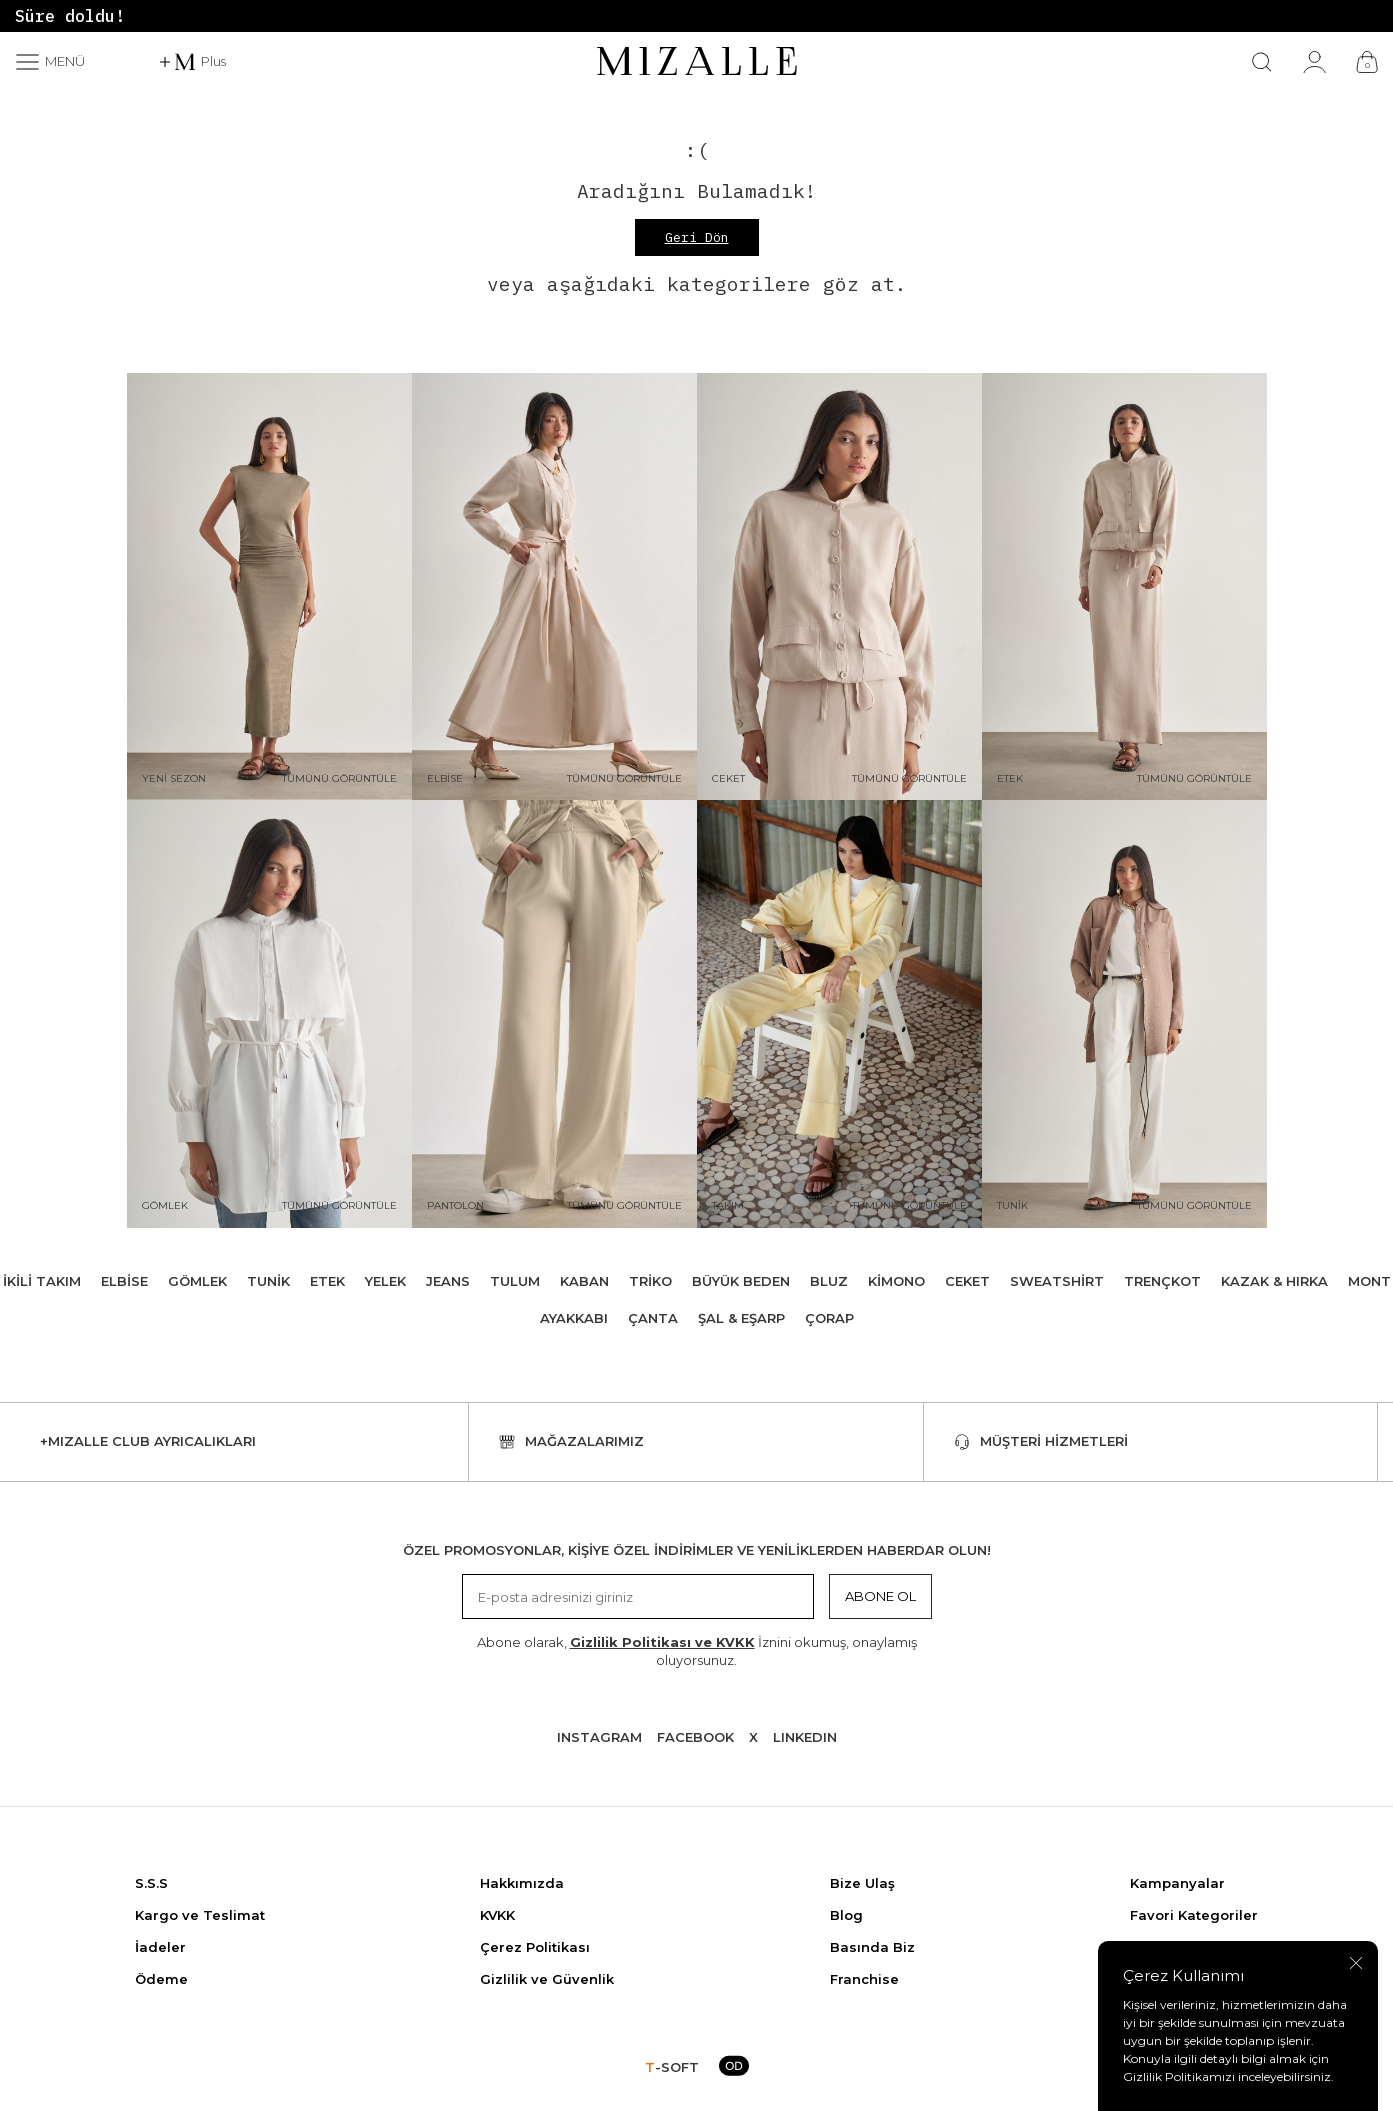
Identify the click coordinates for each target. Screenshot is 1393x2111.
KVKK (497, 1915)
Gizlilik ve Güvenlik (547, 1979)
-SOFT (672, 2067)
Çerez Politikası (535, 1947)
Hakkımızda (522, 1883)
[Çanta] (1367, 62)
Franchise (864, 1979)
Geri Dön (697, 237)
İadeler (160, 1947)
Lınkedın (805, 1737)
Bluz (829, 1281)
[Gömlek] (269, 1014)
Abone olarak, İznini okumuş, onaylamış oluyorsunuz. (697, 1650)
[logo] (697, 62)
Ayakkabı (574, 1318)
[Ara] (1262, 62)
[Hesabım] (1314, 62)
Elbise (124, 1281)
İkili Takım (42, 1281)
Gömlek (197, 1281)
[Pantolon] (554, 1014)
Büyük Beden (741, 1281)
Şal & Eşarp (741, 1318)
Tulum (515, 1281)
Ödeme (161, 1979)
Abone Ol (880, 1596)
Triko (650, 1281)
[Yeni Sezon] (269, 587)
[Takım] (839, 1014)
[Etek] (1124, 587)
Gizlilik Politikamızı (1179, 2076)
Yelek (385, 1281)
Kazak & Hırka (1274, 1281)
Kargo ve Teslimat (200, 1915)
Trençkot (1162, 1281)
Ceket (967, 1281)
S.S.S (151, 1883)
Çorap (829, 1318)
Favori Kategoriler (1194, 1915)
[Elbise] (554, 587)
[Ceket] (839, 587)
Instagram (599, 1737)
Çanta (653, 1318)
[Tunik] (1124, 1014)
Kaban (584, 1281)
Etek (327, 1281)
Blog (846, 1915)
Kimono (896, 1281)
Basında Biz (872, 1947)
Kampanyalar (1177, 1883)
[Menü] (50, 62)
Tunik (268, 1281)
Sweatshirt (1057, 1281)
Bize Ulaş (862, 1883)
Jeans (448, 1281)
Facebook (695, 1737)
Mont (1369, 1281)
